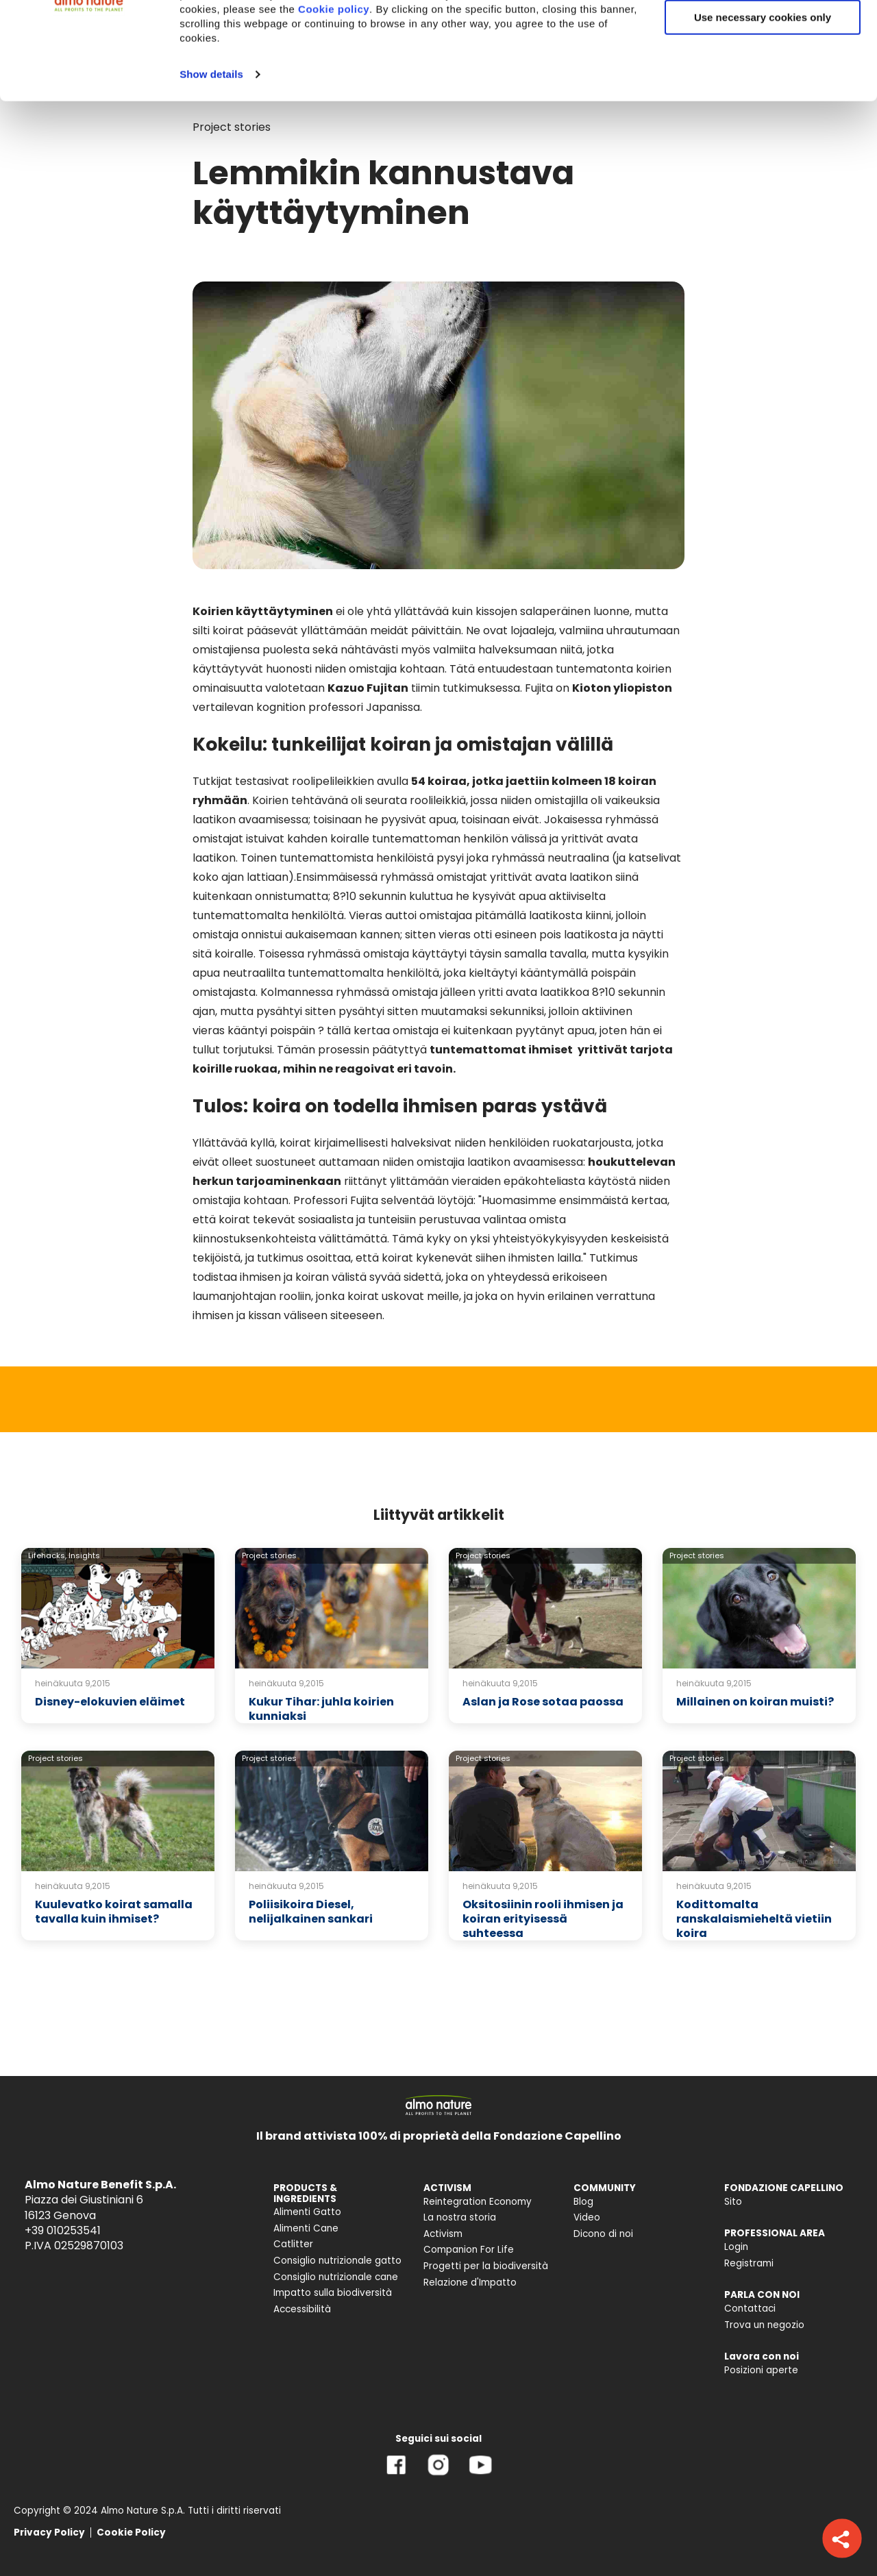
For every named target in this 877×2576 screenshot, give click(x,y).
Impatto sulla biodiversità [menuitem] (332, 2292)
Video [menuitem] (586, 2217)
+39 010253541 (63, 2230)
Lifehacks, (47, 1555)
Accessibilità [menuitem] (302, 2309)
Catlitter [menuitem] (293, 2244)
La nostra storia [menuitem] (459, 2217)
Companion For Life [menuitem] (468, 2249)
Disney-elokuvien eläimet (110, 1702)
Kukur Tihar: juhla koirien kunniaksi (321, 1709)
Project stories (269, 1555)
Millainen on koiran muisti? (755, 1702)
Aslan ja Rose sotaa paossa (542, 1702)
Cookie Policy (131, 2532)
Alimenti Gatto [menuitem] (307, 2211)
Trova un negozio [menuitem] (764, 2324)
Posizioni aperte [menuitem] (761, 2370)
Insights (84, 1555)
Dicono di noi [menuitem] (603, 2233)
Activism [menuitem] (442, 2233)
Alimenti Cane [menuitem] (305, 2228)
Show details (211, 171)
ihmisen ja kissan (237, 1315)
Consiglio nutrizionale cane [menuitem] (335, 2277)
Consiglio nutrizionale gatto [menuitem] (337, 2260)
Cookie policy (333, 106)
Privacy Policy (49, 2532)
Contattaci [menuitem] (750, 2308)
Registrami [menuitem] (749, 2263)
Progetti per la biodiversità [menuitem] (485, 2266)
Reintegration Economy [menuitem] (477, 2201)
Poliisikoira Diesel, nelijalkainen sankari (311, 1912)
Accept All (763, 34)
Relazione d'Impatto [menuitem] (470, 2282)
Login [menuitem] (736, 2246)
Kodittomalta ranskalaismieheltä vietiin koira (754, 1919)
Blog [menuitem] (583, 2201)
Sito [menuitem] (733, 2201)
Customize (763, 74)
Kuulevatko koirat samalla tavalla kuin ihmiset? (114, 1912)
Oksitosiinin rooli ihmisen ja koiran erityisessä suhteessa (542, 1919)
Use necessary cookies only (762, 115)
